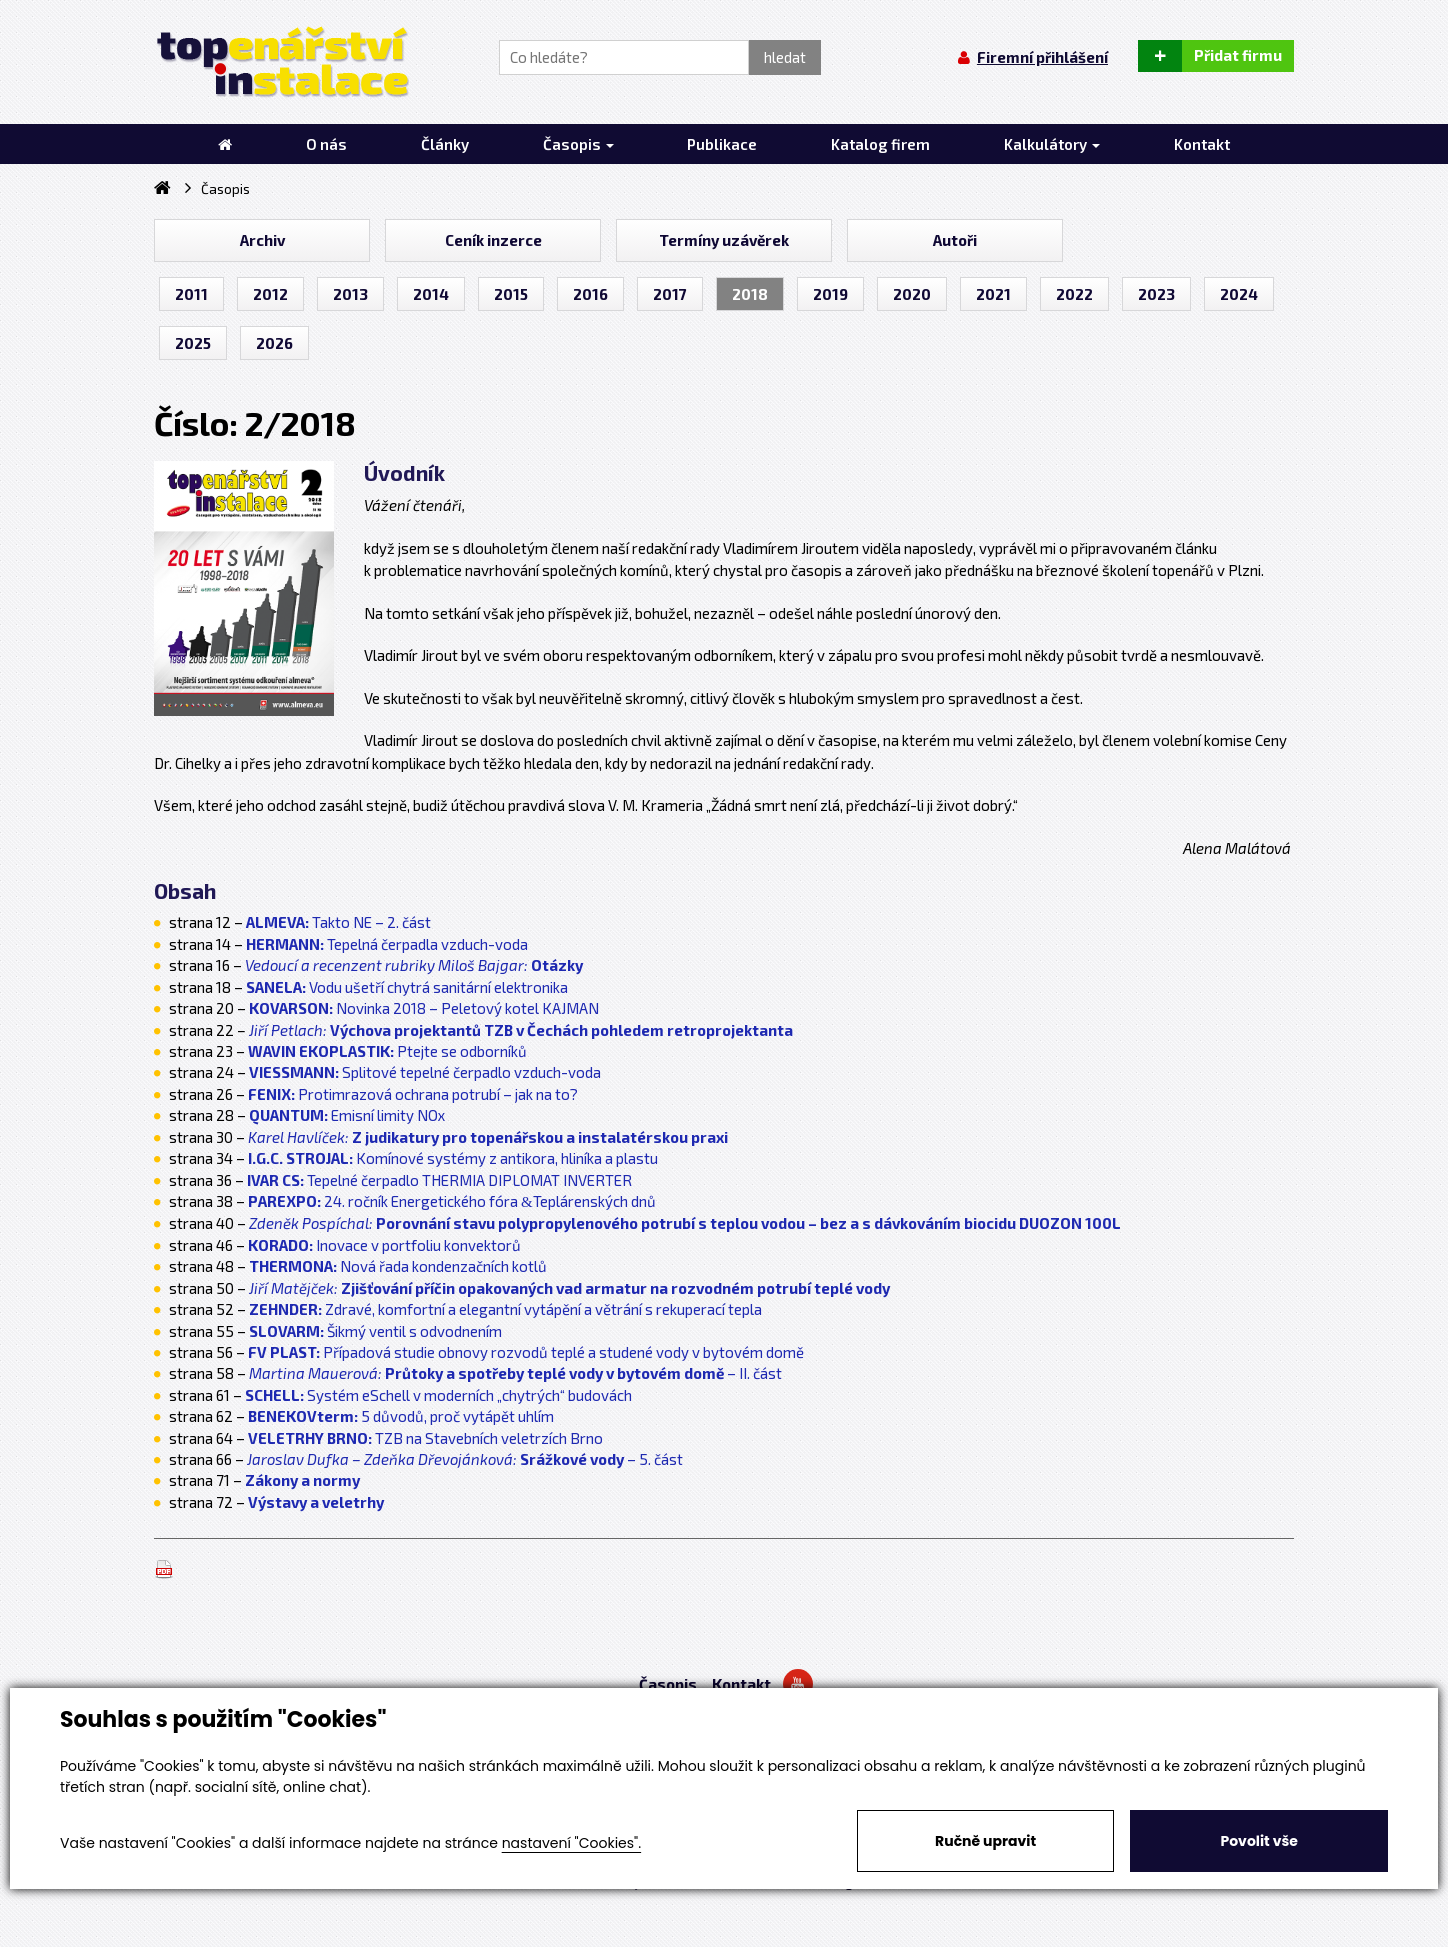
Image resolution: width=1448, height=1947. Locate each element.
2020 (912, 294)
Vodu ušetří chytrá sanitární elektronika (407, 987)
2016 (590, 294)
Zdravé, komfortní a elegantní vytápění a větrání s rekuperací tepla (505, 1309)
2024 (1239, 294)
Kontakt (741, 1684)
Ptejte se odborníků (387, 1051)
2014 (431, 294)
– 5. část (465, 1459)
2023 (1156, 294)
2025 (193, 343)
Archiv (262, 240)
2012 (270, 294)
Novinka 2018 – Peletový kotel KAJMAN (424, 1008)
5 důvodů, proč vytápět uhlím (401, 1416)
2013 (350, 294)
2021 (993, 294)
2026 (274, 343)
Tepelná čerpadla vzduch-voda (387, 944)
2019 (830, 294)
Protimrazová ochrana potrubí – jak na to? (413, 1094)
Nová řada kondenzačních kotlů (398, 1266)
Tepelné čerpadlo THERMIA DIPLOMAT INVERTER (439, 1180)
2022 (1074, 294)
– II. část (515, 1373)
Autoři (955, 240)
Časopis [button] (578, 144)
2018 (750, 294)
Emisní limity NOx (347, 1115)
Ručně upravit (985, 1841)
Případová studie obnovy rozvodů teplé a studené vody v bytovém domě (526, 1352)
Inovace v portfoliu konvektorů (384, 1245)
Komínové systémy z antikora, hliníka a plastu (453, 1158)
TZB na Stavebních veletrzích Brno (425, 1438)
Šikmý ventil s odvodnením (375, 1331)
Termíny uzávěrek (724, 240)
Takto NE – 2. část (371, 922)
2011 (191, 294)
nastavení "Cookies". (571, 1843)
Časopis (668, 1684)
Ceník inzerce (493, 240)
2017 (670, 294)
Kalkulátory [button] (1052, 144)
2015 (511, 294)
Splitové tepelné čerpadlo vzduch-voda (425, 1072)
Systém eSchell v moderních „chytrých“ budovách (438, 1395)
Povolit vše (1258, 1841)
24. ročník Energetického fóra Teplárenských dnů (452, 1201)
